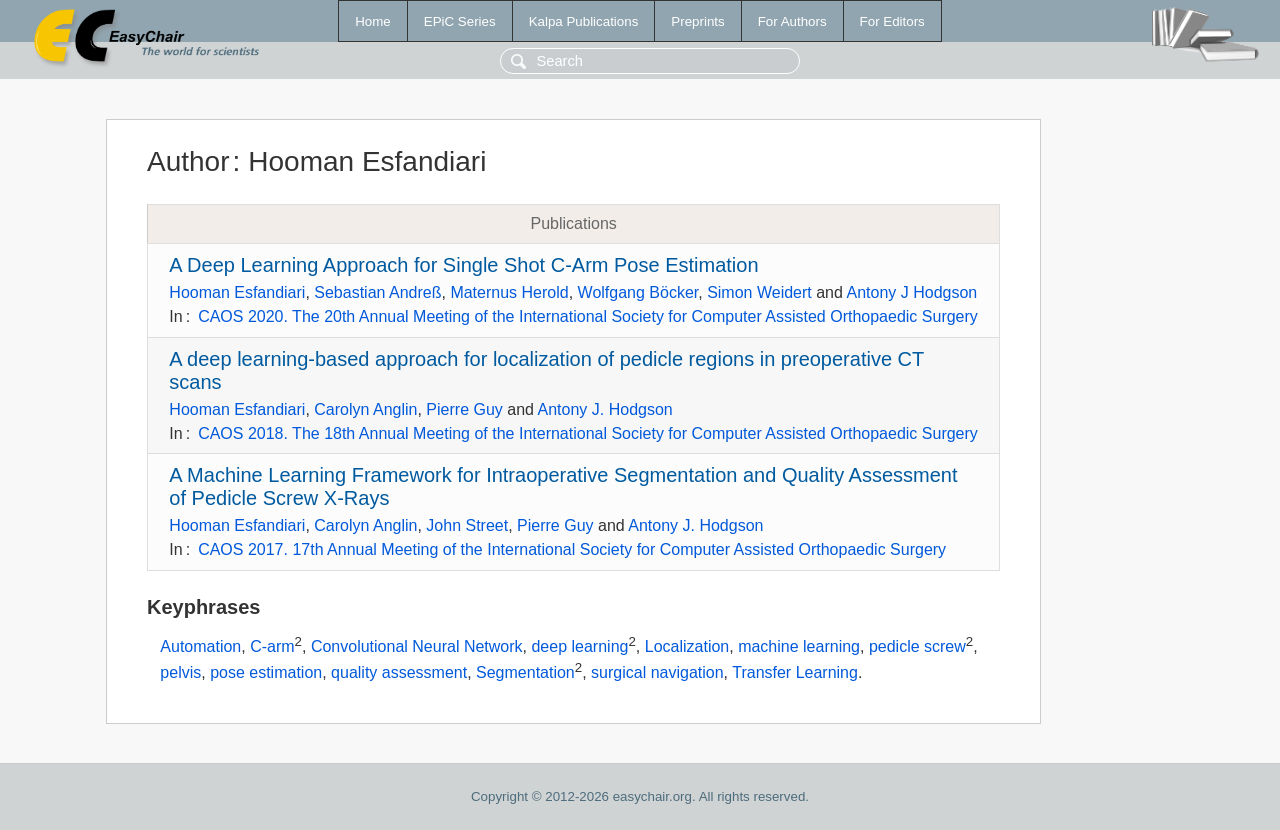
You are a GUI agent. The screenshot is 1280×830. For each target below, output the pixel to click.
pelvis (180, 672)
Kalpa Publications (584, 21)
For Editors (892, 21)
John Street (467, 525)
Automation (200, 646)
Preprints (697, 21)
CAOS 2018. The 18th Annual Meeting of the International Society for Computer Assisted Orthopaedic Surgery (588, 433)
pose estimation (266, 672)
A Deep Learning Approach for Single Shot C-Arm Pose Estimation (463, 265)
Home (373, 21)
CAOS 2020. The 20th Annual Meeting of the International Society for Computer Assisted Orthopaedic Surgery (588, 316)
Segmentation (525, 672)
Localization (687, 646)
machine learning (799, 646)
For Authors (792, 21)
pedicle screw (917, 646)
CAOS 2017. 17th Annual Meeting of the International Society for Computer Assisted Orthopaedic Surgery (572, 549)
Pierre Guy (464, 409)
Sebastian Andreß (377, 292)
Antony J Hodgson (911, 292)
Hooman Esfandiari (237, 292)
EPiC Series (460, 21)
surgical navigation (657, 672)
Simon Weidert (759, 292)
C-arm (272, 646)
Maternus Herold (509, 292)
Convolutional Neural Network (417, 646)
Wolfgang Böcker (638, 292)
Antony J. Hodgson (605, 409)
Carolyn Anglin (365, 409)
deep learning (579, 646)
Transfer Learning (795, 672)
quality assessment (399, 672)
